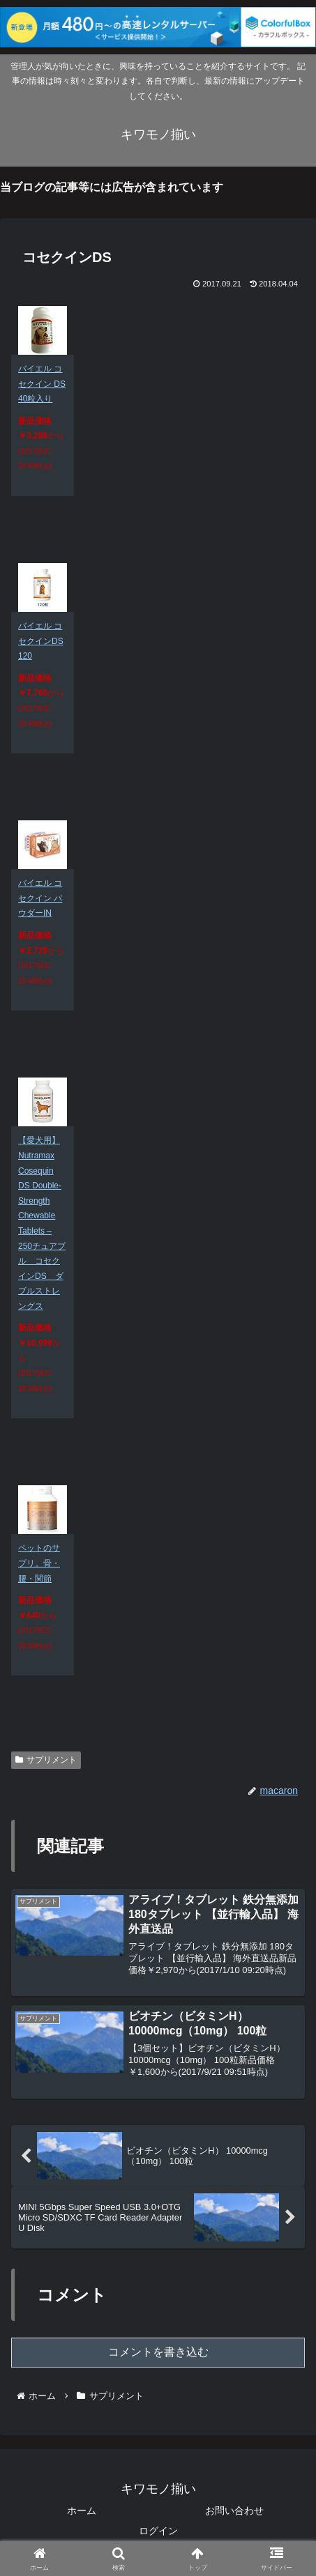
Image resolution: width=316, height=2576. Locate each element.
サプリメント (46, 1760)
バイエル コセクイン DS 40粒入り (42, 384)
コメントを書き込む (158, 2352)
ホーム (81, 2510)
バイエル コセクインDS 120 (40, 641)
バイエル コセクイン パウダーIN (40, 898)
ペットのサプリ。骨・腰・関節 (39, 1563)
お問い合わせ (234, 2510)
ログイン (158, 2530)
